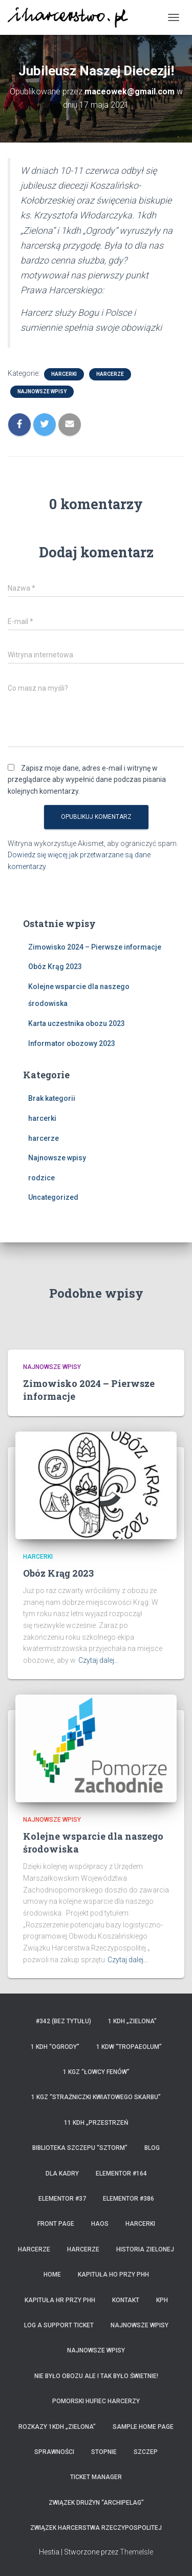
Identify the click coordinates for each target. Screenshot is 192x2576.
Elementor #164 (121, 2173)
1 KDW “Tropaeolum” (129, 2046)
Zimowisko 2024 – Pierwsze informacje (94, 947)
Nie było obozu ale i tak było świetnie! (96, 2376)
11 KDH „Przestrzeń (96, 2122)
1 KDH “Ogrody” (55, 2046)
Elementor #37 (62, 2198)
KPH (162, 2300)
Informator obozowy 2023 (71, 1043)
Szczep (146, 2452)
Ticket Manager (96, 2477)
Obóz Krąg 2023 (55, 966)
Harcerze (34, 2249)
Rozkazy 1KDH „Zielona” (57, 2426)
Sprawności (54, 2452)
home (52, 2274)
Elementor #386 (128, 2198)
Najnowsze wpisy (42, 391)
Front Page (55, 2223)
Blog (152, 2147)
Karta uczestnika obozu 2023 (76, 1023)
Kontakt (125, 2300)
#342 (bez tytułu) (63, 2021)
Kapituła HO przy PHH (113, 2274)
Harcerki (140, 2223)
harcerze (110, 374)
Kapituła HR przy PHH (60, 2300)
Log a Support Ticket (59, 2325)
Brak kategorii (51, 1098)
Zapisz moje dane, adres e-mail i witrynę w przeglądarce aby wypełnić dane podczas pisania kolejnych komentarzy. (87, 779)
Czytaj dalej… (98, 1660)
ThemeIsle (136, 2552)
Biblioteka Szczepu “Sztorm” (79, 2147)
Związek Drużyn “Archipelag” (96, 2502)
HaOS (100, 2223)
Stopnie (104, 2452)
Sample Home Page (143, 2426)
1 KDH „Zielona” (132, 2021)
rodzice (41, 1178)
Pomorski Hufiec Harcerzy (96, 2401)
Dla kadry (62, 2173)
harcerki (64, 374)
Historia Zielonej (145, 2249)
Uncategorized (53, 1197)
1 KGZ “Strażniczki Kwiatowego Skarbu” (96, 2097)
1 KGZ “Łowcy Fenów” (96, 2072)
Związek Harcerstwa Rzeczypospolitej (96, 2527)
